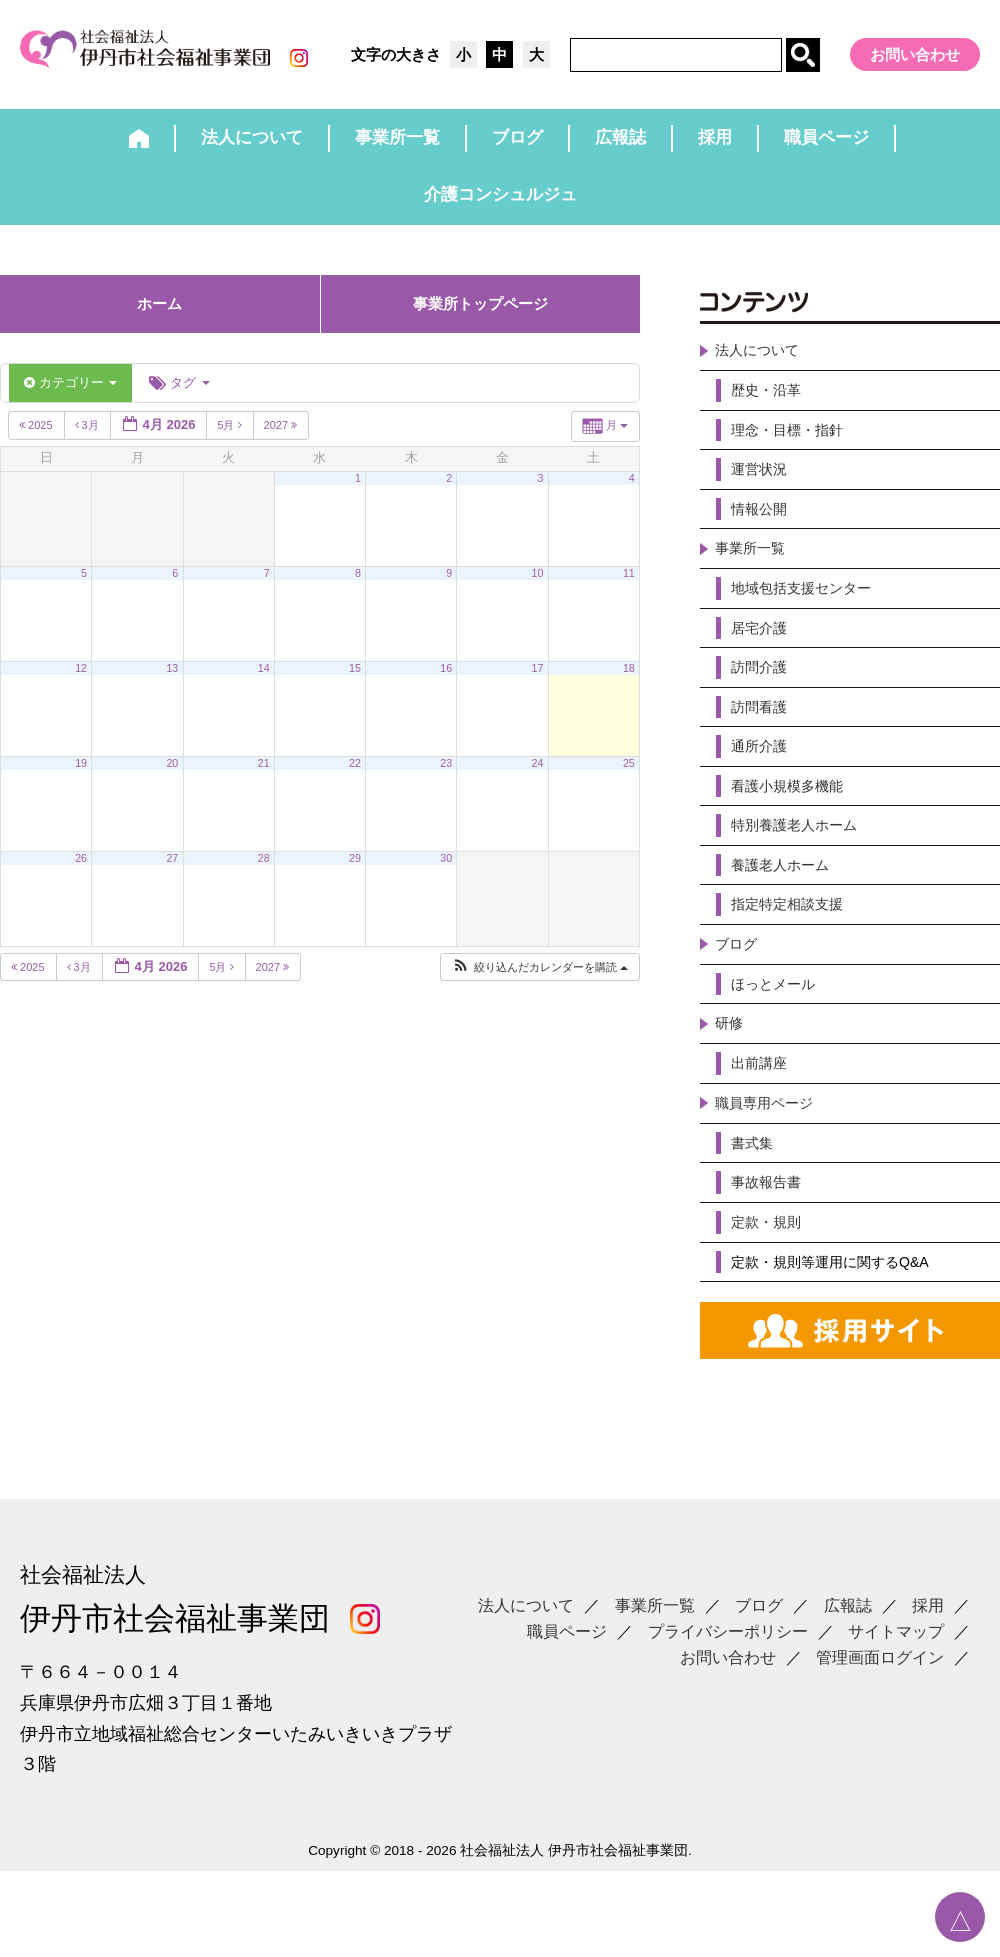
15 (355, 684)
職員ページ (567, 1695)
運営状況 (763, 496)
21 (264, 779)
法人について (763, 368)
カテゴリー (70, 398)
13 (172, 684)
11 (629, 589)
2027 (282, 442)
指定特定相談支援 (795, 964)
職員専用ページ (771, 1177)
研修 (731, 1092)
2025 (37, 442)
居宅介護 (763, 666)
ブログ (739, 1007)
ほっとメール (779, 1049)
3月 (88, 442)
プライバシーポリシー (728, 1695)
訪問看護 (763, 751)
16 (446, 684)
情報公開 (763, 538)
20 (172, 779)
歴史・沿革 (771, 410)
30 (446, 874)
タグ (179, 398)
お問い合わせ (915, 54)
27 (172, 874)
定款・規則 (771, 1305)
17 (538, 684)
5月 (230, 442)
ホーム (159, 319)
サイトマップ (896, 1695)
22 (355, 779)
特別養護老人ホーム (803, 879)
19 (81, 779)
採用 (928, 1669)
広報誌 (848, 1669)
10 (538, 589)
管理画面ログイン (880, 1720)
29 (355, 874)
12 (81, 684)
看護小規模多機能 (795, 836)
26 (81, 874)
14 (264, 684)
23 (446, 779)
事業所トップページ (480, 319)
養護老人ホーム (787, 922)
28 (264, 874)
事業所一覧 (755, 581)
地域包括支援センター (811, 623)
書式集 (755, 1220)
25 (629, 779)
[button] (539, 983)
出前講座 (763, 1135)
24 (538, 779)
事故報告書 (771, 1262)
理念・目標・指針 (795, 453)
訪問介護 (763, 709)
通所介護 (763, 794)
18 (629, 684)
